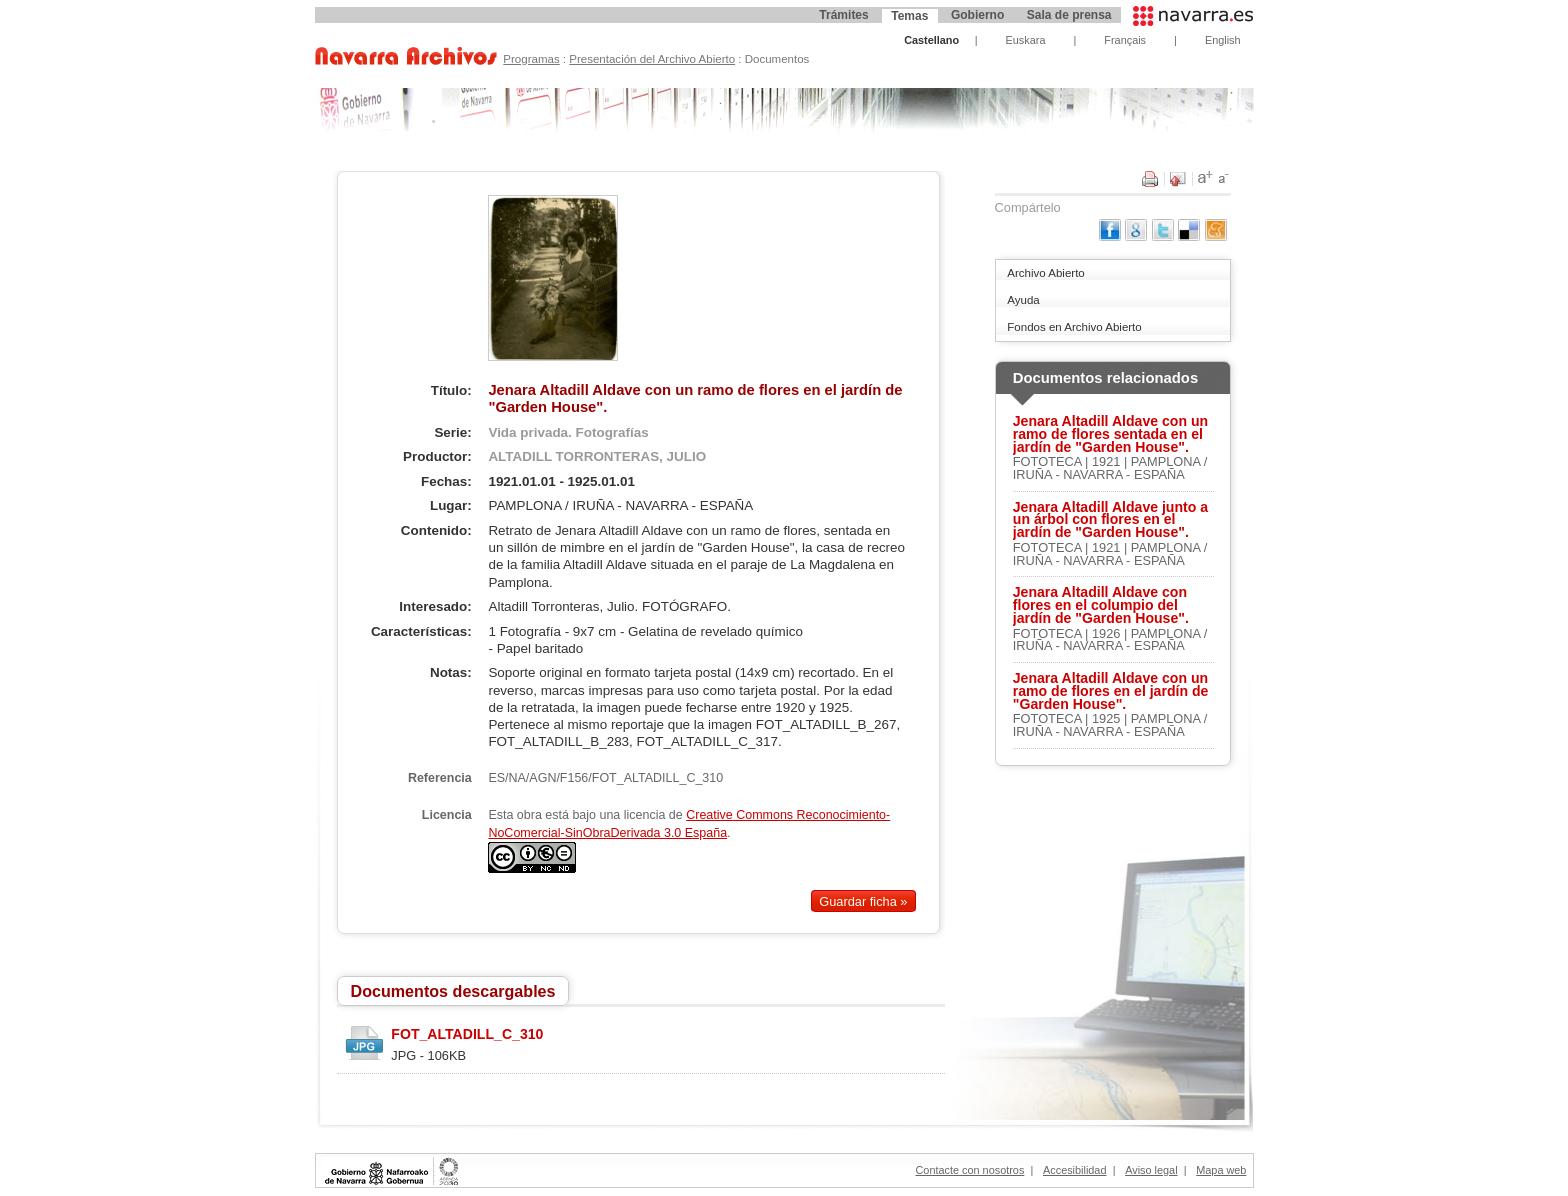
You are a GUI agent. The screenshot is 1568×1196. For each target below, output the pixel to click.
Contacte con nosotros (970, 1170)
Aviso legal (1151, 1170)
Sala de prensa (1069, 15)
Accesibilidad (1074, 1170)
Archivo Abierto (1045, 273)
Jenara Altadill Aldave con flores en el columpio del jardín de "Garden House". (1101, 605)
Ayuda (1023, 300)
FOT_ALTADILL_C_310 (467, 1034)
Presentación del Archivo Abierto (652, 59)
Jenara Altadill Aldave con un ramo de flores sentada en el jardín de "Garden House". (1110, 434)
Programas (531, 59)
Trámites (843, 15)
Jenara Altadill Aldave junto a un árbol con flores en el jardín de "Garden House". (1110, 520)
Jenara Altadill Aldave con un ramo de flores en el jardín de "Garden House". (1111, 691)
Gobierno (977, 15)
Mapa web (1221, 1170)
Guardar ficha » (863, 900)
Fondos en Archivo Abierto (1074, 327)
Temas (909, 16)
